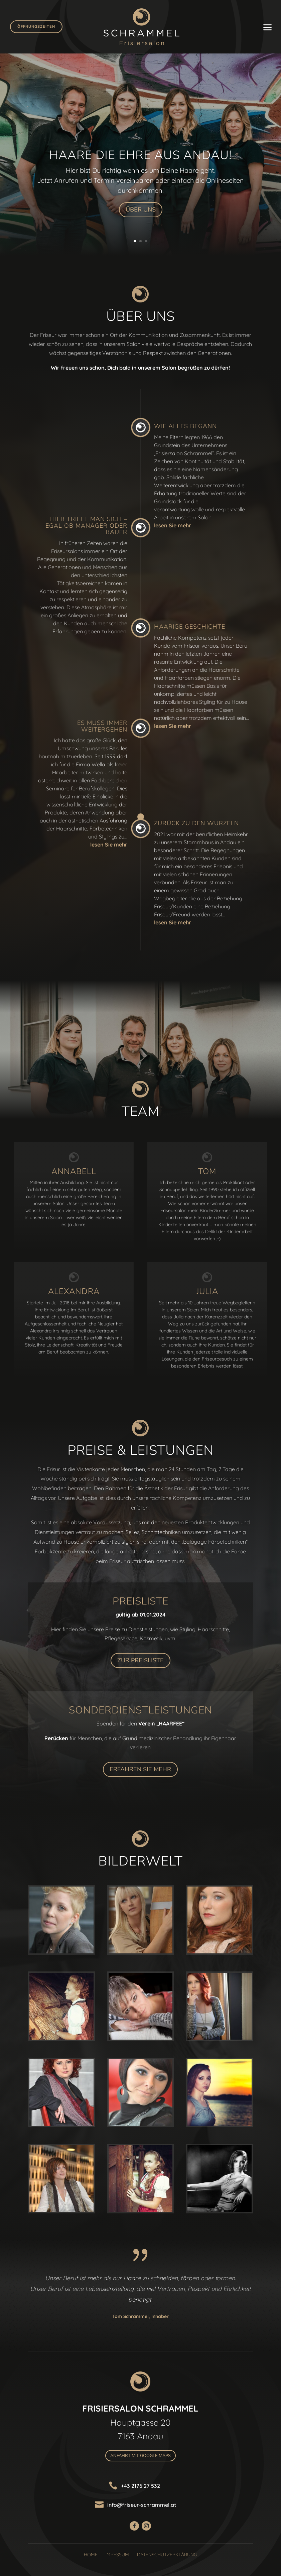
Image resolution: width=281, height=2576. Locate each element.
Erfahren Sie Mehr (140, 1769)
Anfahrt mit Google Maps (140, 2456)
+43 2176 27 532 (140, 2485)
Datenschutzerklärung (167, 2555)
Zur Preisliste (140, 1660)
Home (91, 2555)
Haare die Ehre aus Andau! (140, 155)
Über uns (141, 210)
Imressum (117, 2555)
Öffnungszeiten (36, 26)
